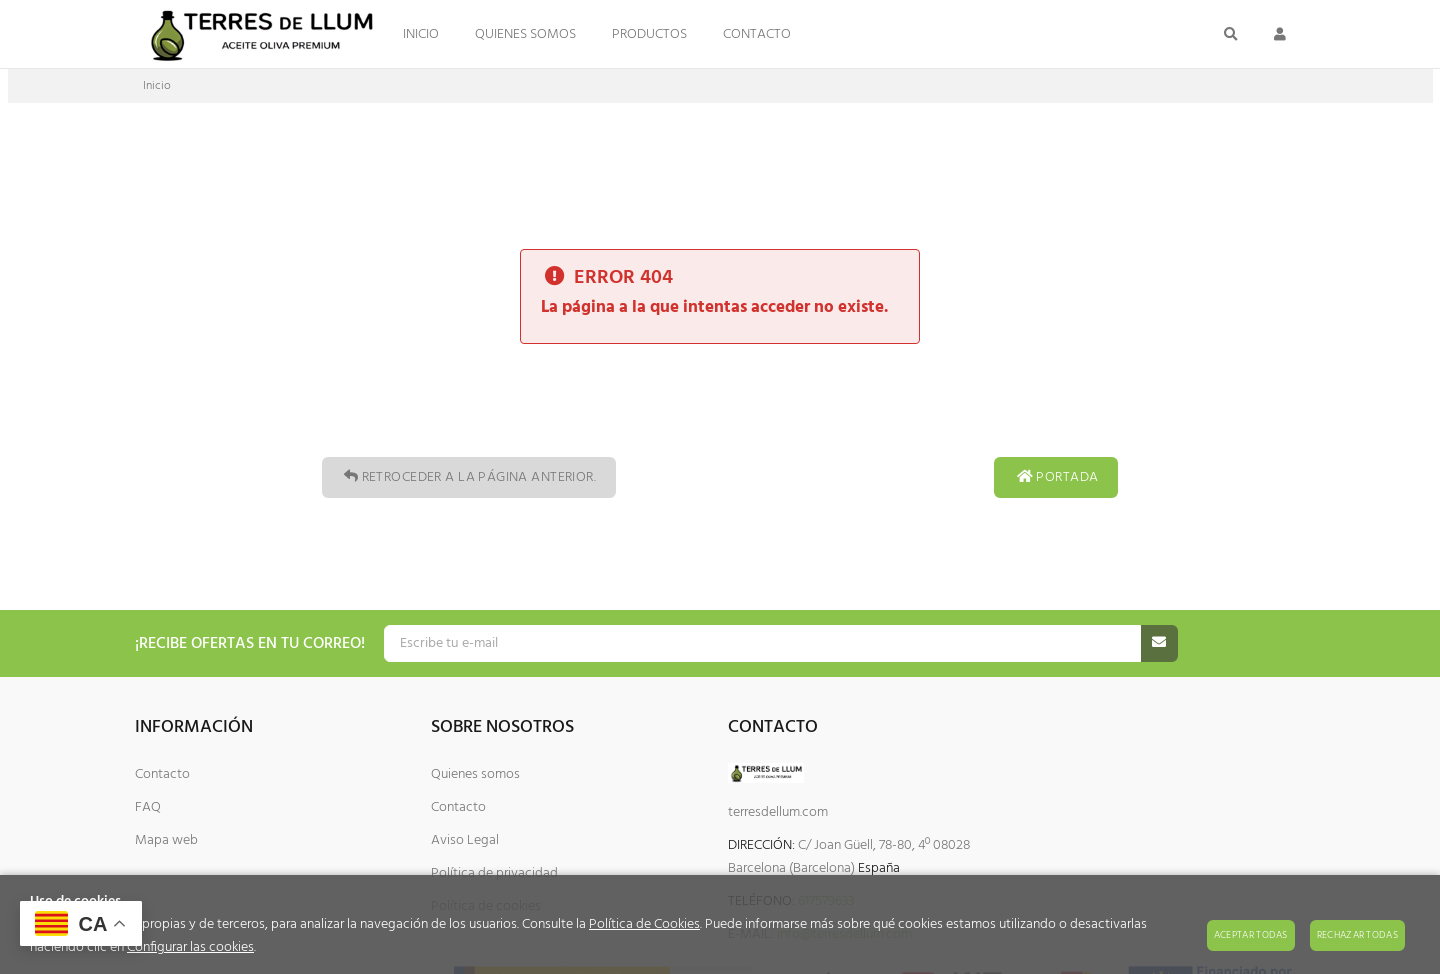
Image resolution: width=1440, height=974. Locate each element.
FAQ (148, 807)
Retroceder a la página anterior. (469, 477)
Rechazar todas (1357, 935)
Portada (1056, 477)
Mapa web (166, 840)
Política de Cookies (644, 924)
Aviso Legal (465, 840)
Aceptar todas (1251, 935)
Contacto (162, 774)
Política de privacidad (494, 873)
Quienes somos (475, 774)
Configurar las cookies (190, 947)
